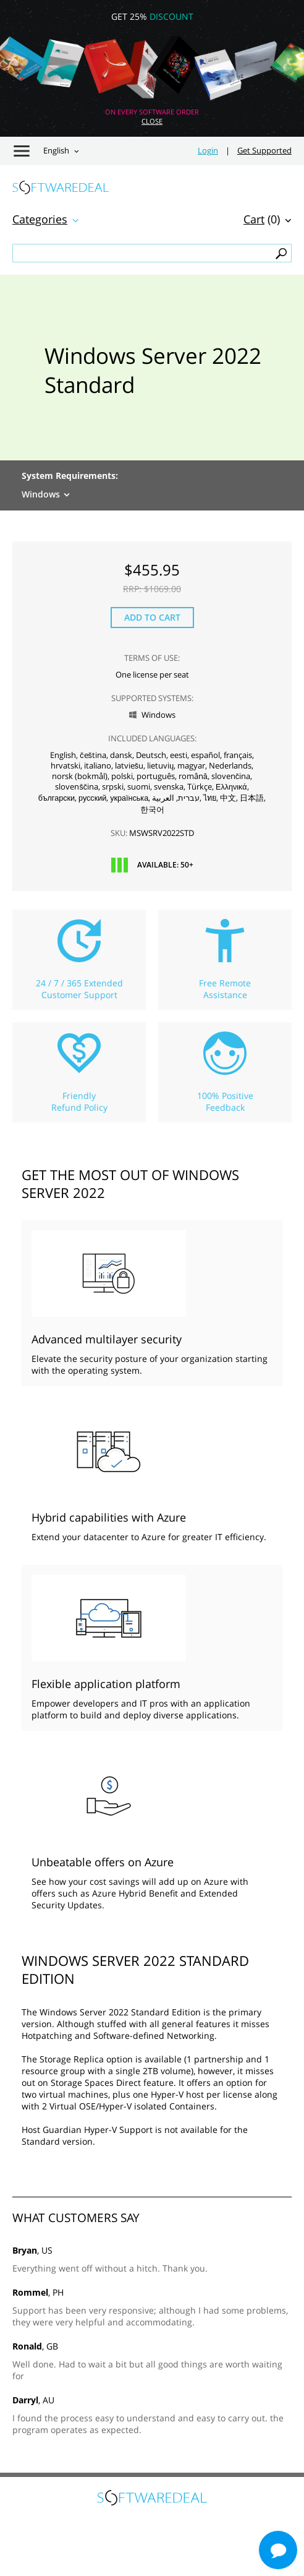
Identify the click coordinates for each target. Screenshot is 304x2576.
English (56, 150)
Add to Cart (152, 617)
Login (208, 150)
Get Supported (264, 150)
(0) (261, 219)
